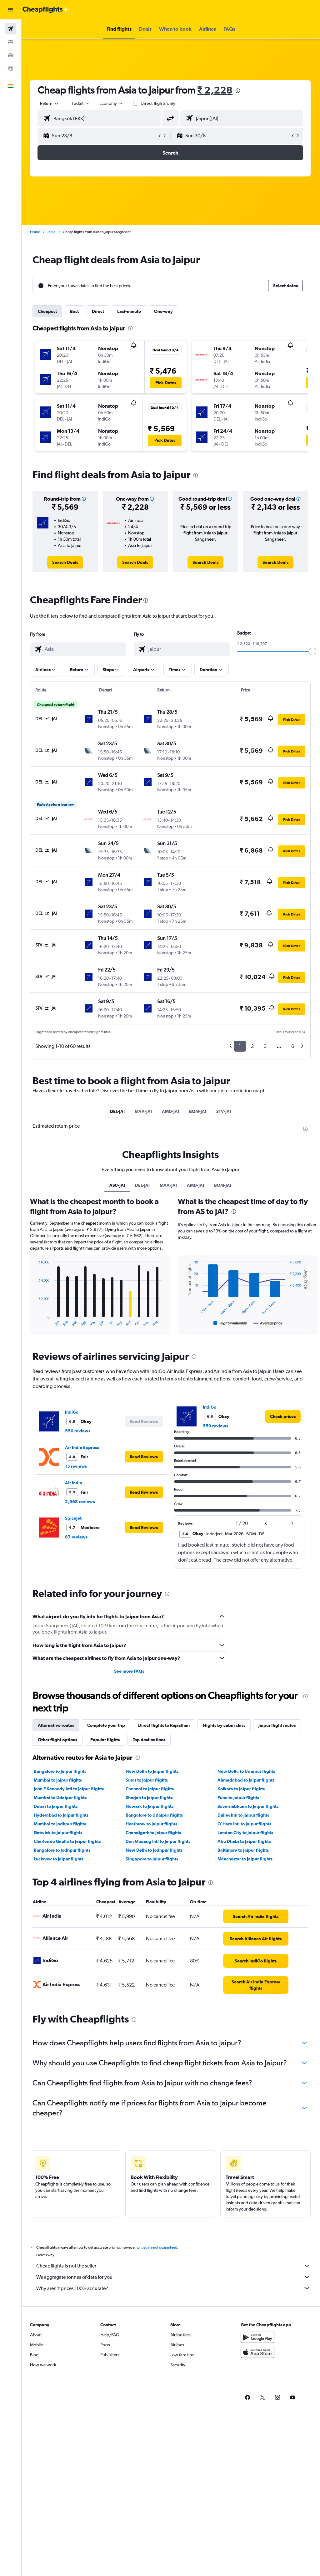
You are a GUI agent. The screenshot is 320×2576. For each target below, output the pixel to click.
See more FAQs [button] (130, 1671)
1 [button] (240, 1046)
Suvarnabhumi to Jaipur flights (248, 1806)
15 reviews (77, 1466)
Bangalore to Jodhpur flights (63, 1850)
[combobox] (112, 103)
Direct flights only (159, 103)
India (52, 232)
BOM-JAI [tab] (198, 1111)
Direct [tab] (99, 311)
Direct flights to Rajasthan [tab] (165, 1725)
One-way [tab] (164, 311)
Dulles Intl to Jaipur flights (243, 1815)
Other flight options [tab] (58, 1739)
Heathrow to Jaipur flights (152, 1823)
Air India (74, 1482)
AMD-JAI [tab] (170, 1111)
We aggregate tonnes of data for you (174, 2277)
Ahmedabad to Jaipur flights (246, 1780)
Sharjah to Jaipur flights (149, 1797)
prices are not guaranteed (158, 2247)
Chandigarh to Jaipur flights (154, 1832)
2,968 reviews (81, 1501)
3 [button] (265, 1046)
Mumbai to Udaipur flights (61, 1797)
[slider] (312, 651)
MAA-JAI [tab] (143, 1111)
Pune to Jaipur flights (238, 1797)
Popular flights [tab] (106, 1739)
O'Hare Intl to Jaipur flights (245, 1823)
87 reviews (77, 1536)
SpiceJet (74, 1518)
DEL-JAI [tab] (117, 1111)
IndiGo (72, 1412)
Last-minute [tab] (130, 311)
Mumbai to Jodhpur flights (61, 1823)
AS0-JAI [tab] (118, 1185)
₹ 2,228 (215, 90)
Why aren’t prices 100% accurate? (174, 2288)
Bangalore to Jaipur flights (61, 1771)
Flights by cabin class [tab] (225, 1725)
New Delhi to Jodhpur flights (154, 1850)
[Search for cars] (10, 55)
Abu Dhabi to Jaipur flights (244, 1841)
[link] (66, 562)
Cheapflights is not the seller (174, 2265)
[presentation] (239, 91)
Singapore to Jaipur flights (152, 1858)
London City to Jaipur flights (245, 1832)
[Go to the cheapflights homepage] (45, 10)
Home (36, 232)
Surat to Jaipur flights (147, 1780)
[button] (11, 10)
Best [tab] (75, 311)
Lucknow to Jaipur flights (59, 1858)
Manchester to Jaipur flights (245, 1858)
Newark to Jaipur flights (150, 1806)
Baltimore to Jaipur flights (243, 1850)
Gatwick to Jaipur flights (59, 1832)
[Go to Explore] (10, 68)
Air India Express (83, 1447)
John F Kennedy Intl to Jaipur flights (70, 1788)
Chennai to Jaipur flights (150, 1788)
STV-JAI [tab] (224, 1111)
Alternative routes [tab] (57, 1725)
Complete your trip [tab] (107, 1725)
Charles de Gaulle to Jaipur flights (68, 1841)
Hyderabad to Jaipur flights (62, 1815)
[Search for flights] (10, 29)
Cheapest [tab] (48, 311)
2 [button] (252, 1046)
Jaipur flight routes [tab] (278, 1725)
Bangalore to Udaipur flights (154, 1815)
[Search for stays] (10, 42)
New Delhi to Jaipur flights (152, 1771)
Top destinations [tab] (150, 1739)
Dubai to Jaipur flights (56, 1806)
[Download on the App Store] (257, 2352)
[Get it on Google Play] (257, 2337)
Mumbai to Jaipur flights (59, 1780)
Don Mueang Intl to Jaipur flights (158, 1841)
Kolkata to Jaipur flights (241, 1788)
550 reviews (78, 1430)
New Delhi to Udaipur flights (246, 1771)
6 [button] (292, 1046)
